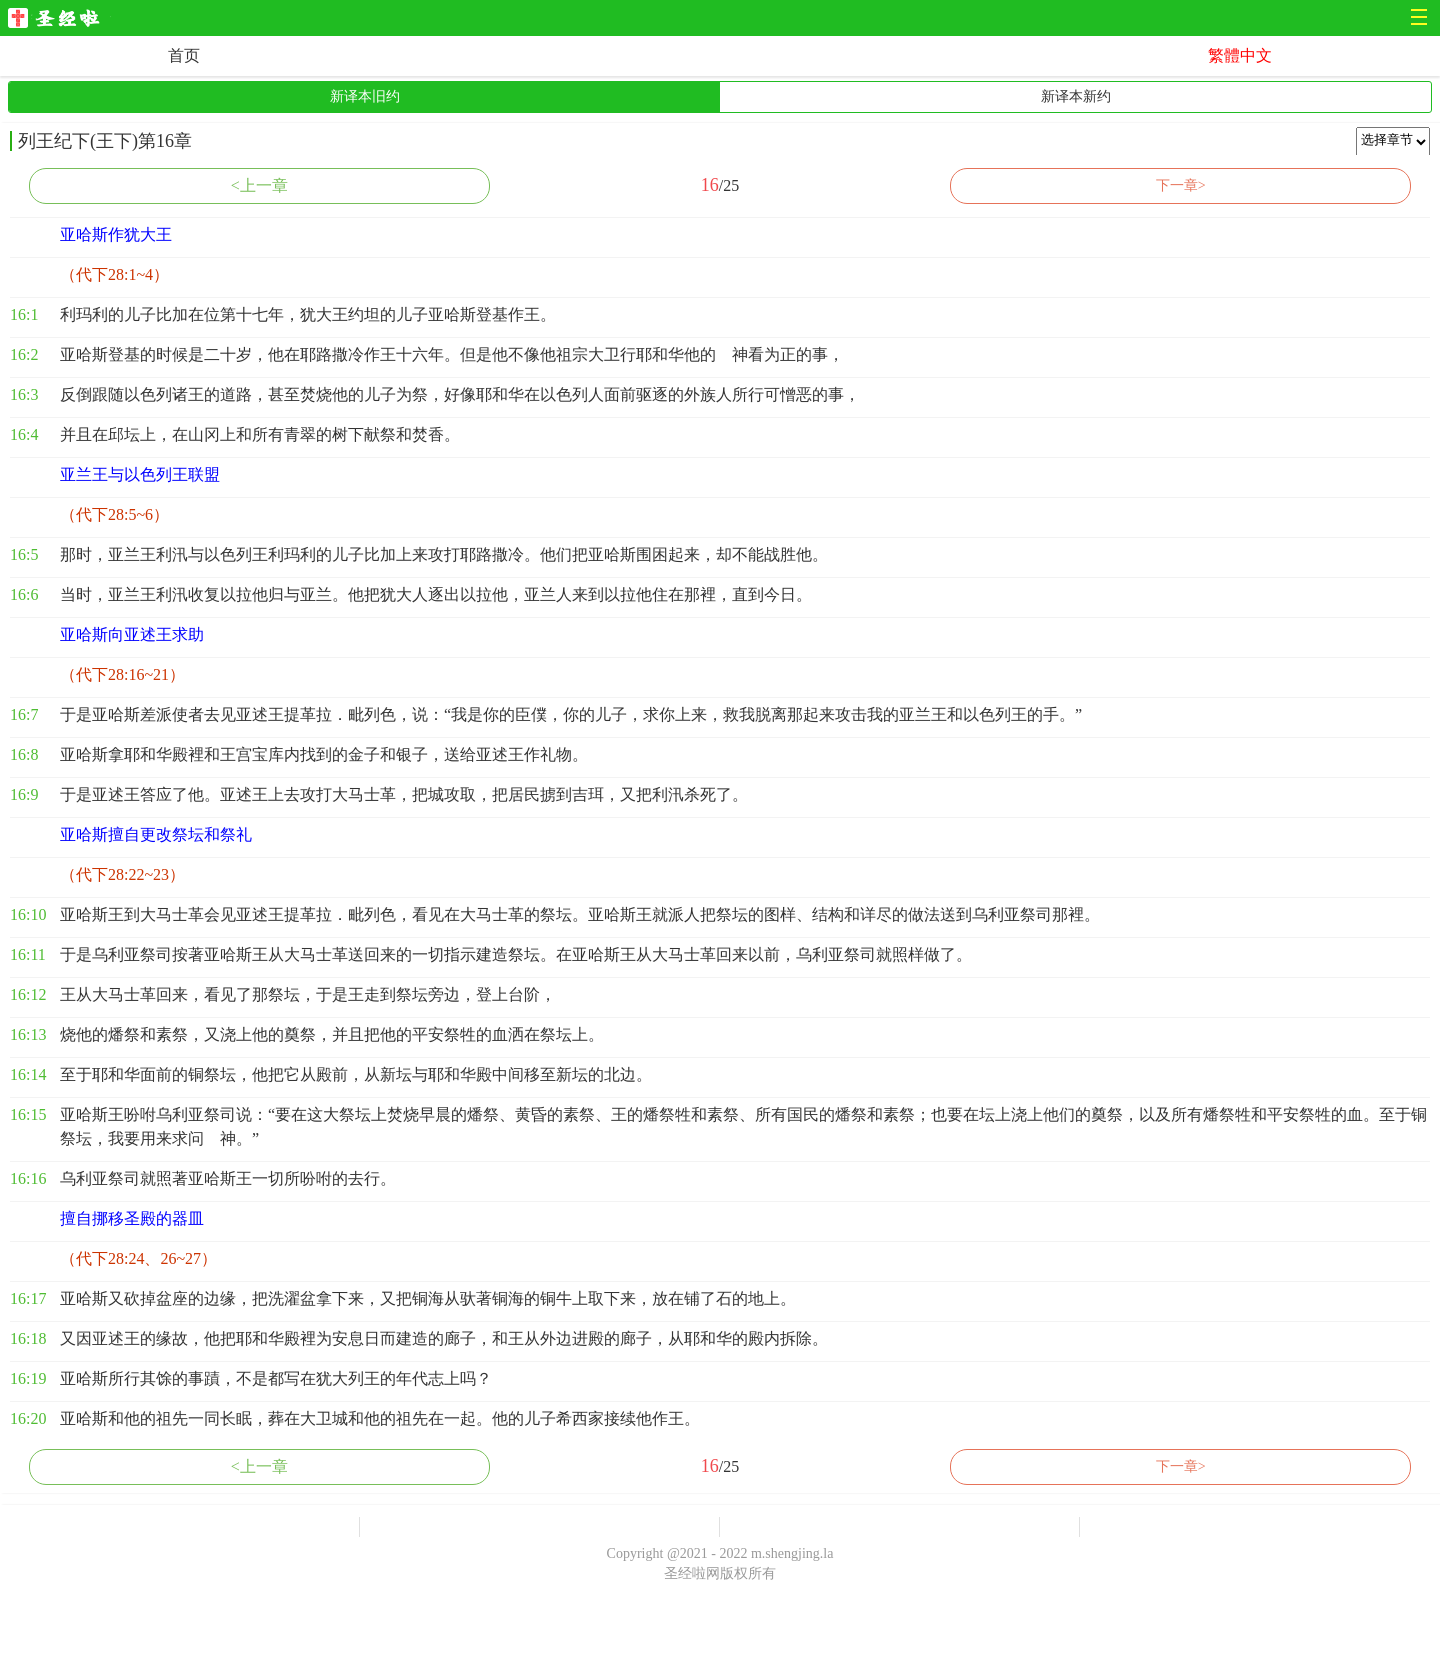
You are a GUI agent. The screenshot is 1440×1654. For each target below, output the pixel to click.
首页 (184, 55)
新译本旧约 (365, 96)
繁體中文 (1240, 55)
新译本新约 (1076, 96)
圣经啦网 (59, 19)
